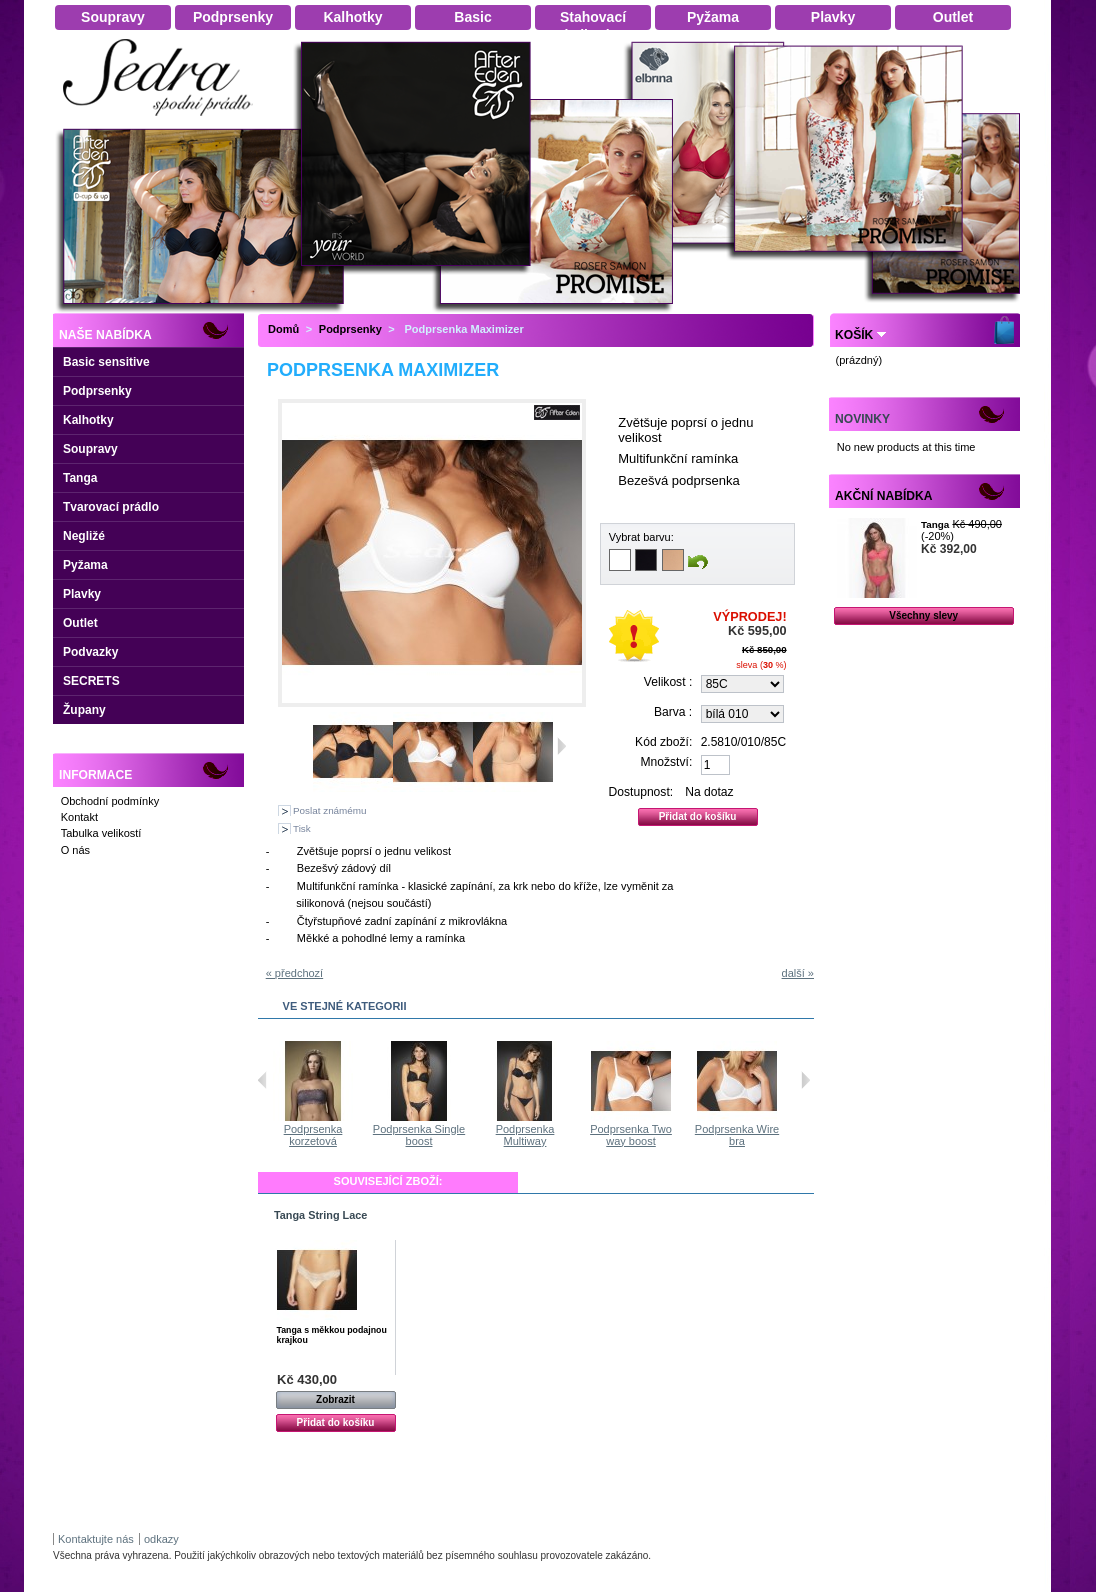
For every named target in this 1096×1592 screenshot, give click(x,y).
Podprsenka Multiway (633, 1135)
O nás (75, 850)
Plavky (82, 594)
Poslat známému (330, 810)
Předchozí (262, 1080)
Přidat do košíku (336, 1422)
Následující (805, 1080)
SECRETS (91, 681)
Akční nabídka (883, 496)
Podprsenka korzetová (421, 1135)
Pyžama (85, 565)
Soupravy (90, 449)
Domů (283, 329)
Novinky (862, 419)
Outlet (80, 623)
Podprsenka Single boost (527, 1135)
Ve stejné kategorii (345, 1006)
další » (798, 973)
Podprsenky (97, 391)
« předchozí (294, 973)
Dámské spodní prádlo (163, 121)
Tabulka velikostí (101, 833)
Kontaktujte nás (96, 1539)
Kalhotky (88, 420)
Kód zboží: (663, 742)
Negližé (84, 536)
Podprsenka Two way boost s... (315, 1135)
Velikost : (668, 682)
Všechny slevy (923, 615)
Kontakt (79, 817)
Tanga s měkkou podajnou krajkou (332, 1335)
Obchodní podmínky (110, 801)
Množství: (667, 762)
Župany (84, 710)
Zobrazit (335, 1399)
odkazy (161, 1539)
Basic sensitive (106, 362)
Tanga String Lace (320, 1215)
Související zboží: (388, 1181)
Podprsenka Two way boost (739, 1135)
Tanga (80, 478)
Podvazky (90, 652)
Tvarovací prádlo (111, 507)
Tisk (302, 828)
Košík (854, 335)
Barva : (673, 712)
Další (561, 746)
